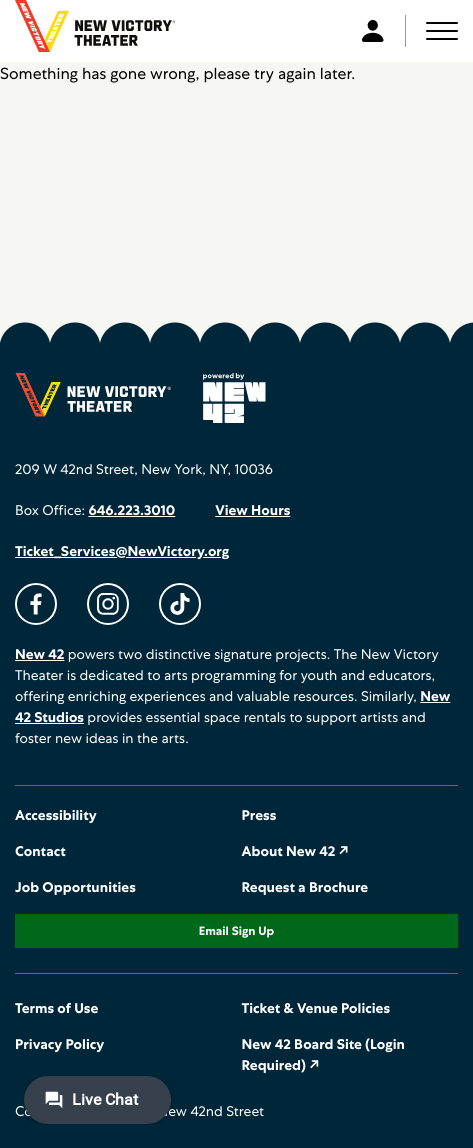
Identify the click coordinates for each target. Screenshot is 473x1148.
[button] (442, 31)
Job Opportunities (75, 888)
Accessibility (56, 816)
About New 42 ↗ (296, 852)
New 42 (39, 655)
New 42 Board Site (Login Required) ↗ (323, 1055)
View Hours (252, 511)
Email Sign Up (236, 931)
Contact (40, 852)
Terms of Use (56, 1009)
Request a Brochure (305, 888)
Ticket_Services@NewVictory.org (122, 552)
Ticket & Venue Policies (316, 1009)
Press (259, 816)
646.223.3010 (131, 511)
